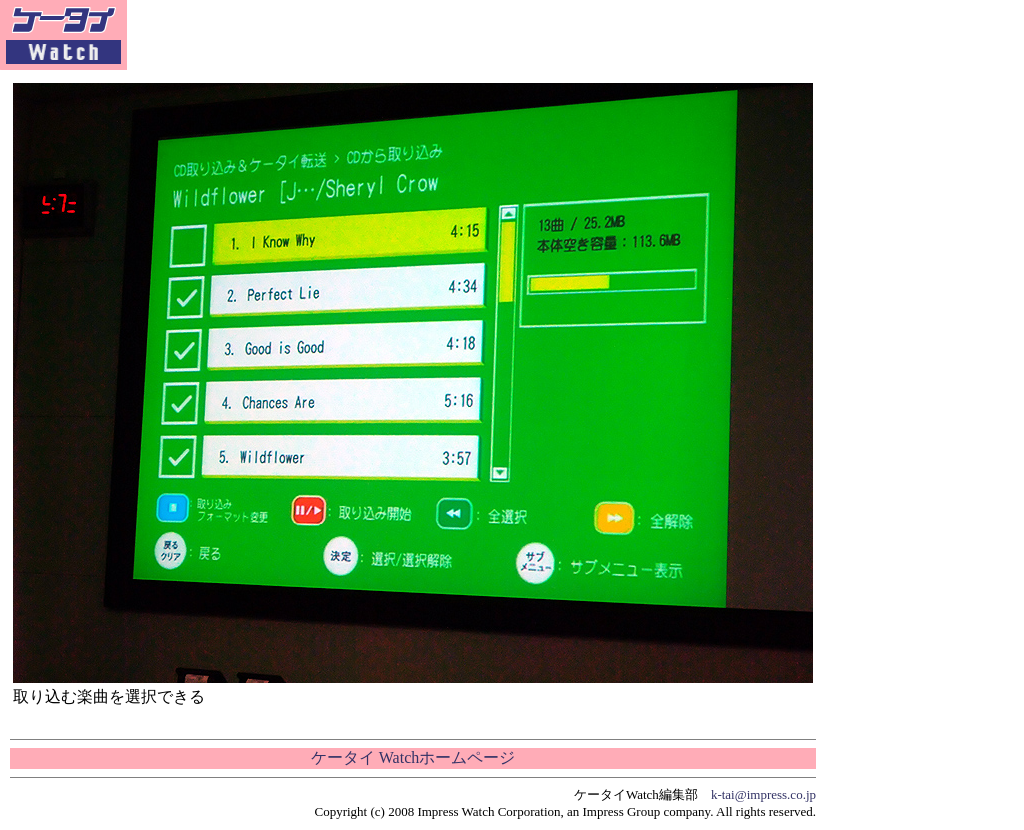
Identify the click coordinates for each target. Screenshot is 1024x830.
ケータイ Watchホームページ (413, 757)
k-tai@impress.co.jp (763, 794)
